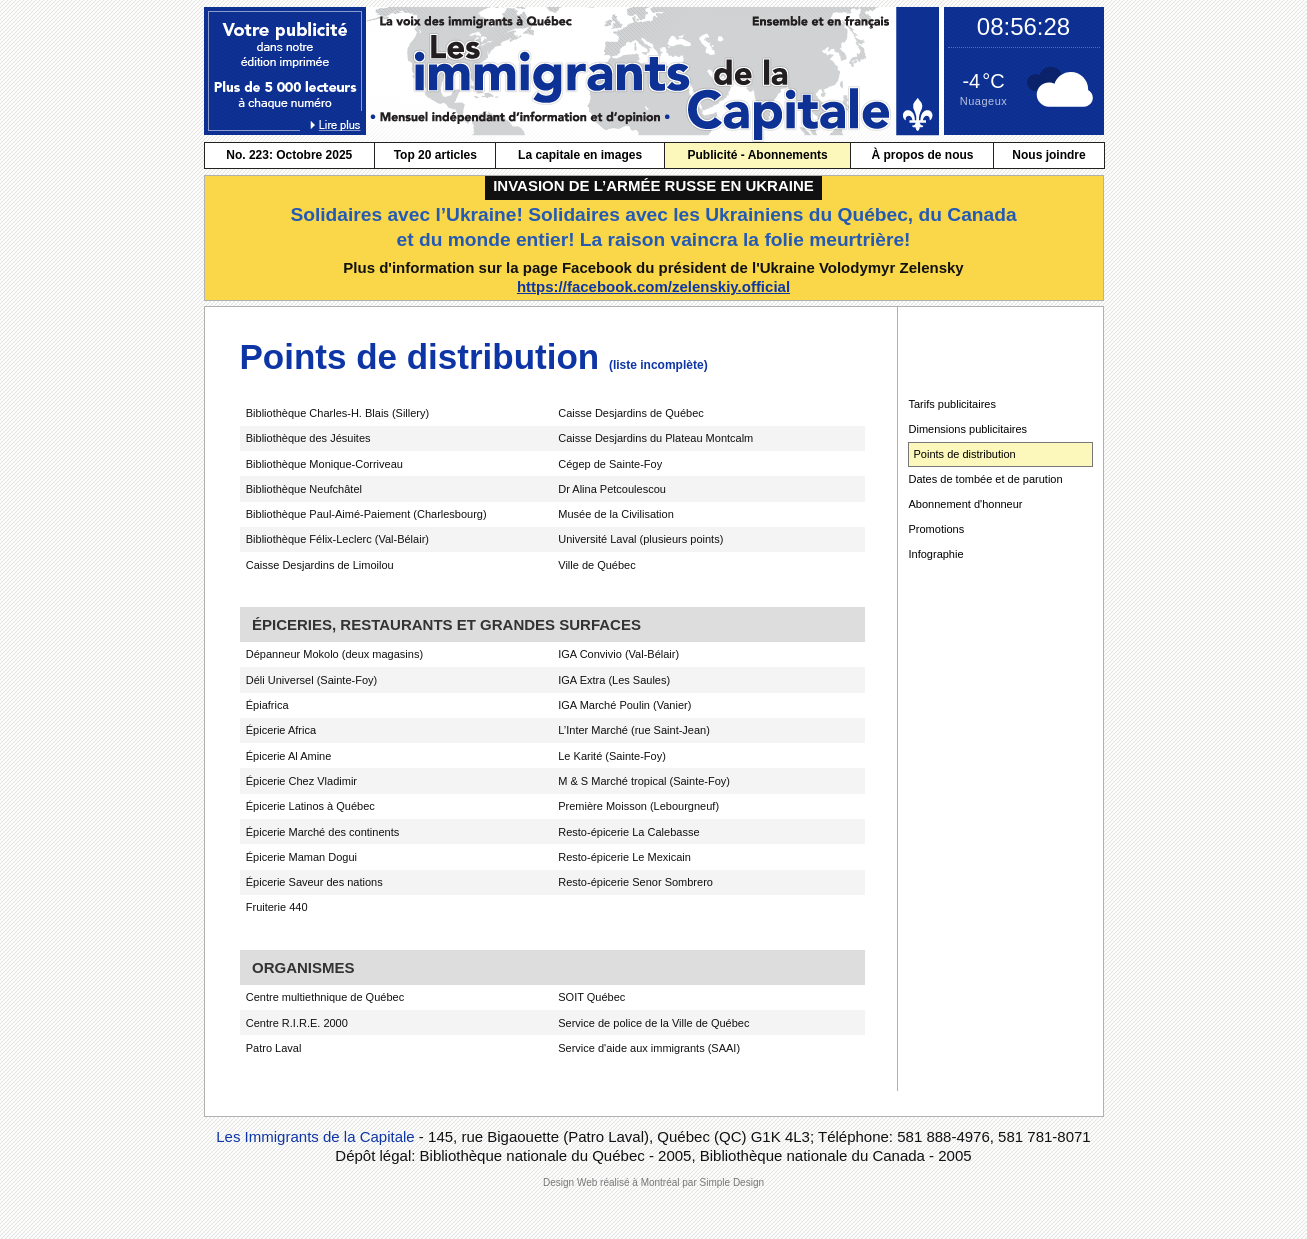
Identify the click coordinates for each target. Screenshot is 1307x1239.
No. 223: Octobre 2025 (289, 155)
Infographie (936, 554)
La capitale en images (580, 155)
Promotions (937, 529)
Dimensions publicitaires (968, 429)
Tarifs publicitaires (952, 404)
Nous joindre (1048, 155)
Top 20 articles (435, 155)
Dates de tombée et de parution (986, 479)
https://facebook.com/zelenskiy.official (653, 286)
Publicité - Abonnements (757, 155)
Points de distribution (965, 454)
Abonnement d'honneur (966, 504)
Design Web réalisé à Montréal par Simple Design (653, 1182)
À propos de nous (922, 155)
